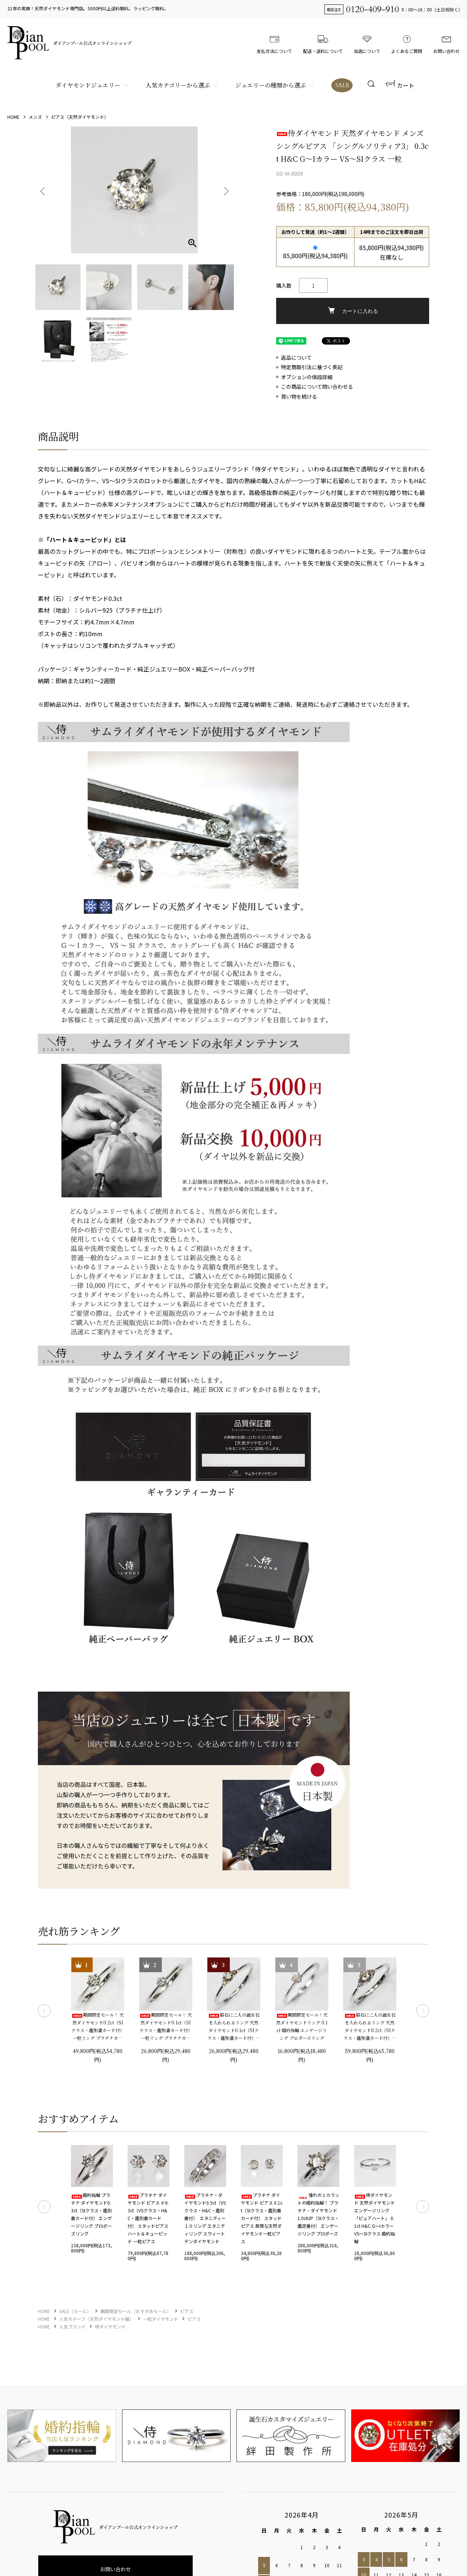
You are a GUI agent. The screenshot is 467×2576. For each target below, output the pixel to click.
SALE (342, 85)
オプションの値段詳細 (306, 377)
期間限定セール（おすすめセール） (135, 2311)
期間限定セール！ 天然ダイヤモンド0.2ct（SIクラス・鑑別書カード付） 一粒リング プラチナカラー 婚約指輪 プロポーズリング (97, 2027)
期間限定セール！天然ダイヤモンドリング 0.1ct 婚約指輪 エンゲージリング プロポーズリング (302, 2026)
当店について (367, 42)
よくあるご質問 (406, 42)
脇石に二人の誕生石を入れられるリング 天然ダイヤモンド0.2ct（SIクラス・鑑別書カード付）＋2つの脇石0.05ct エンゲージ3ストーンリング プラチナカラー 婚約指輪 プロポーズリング (369, 2027)
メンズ (35, 117)
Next (225, 190)
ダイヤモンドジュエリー (88, 85)
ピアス (186, 2311)
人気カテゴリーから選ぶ (178, 85)
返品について (296, 357)
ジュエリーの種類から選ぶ (270, 85)
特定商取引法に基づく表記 (312, 367)
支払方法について (274, 42)
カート (400, 85)
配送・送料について (323, 42)
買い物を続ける (299, 396)
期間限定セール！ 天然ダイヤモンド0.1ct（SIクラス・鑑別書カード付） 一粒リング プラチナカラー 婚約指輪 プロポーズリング (165, 2027)
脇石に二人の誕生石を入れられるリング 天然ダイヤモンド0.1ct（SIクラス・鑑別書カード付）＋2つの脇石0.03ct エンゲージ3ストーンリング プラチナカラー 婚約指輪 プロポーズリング (233, 2027)
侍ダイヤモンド (110, 2326)
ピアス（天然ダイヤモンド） (79, 117)
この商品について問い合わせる (317, 386)
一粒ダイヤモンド (160, 2319)
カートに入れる (353, 310)
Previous (43, 190)
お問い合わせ (446, 42)
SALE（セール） (75, 2311)
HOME (13, 117)
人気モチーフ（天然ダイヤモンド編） (96, 2319)
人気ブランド (72, 2326)
